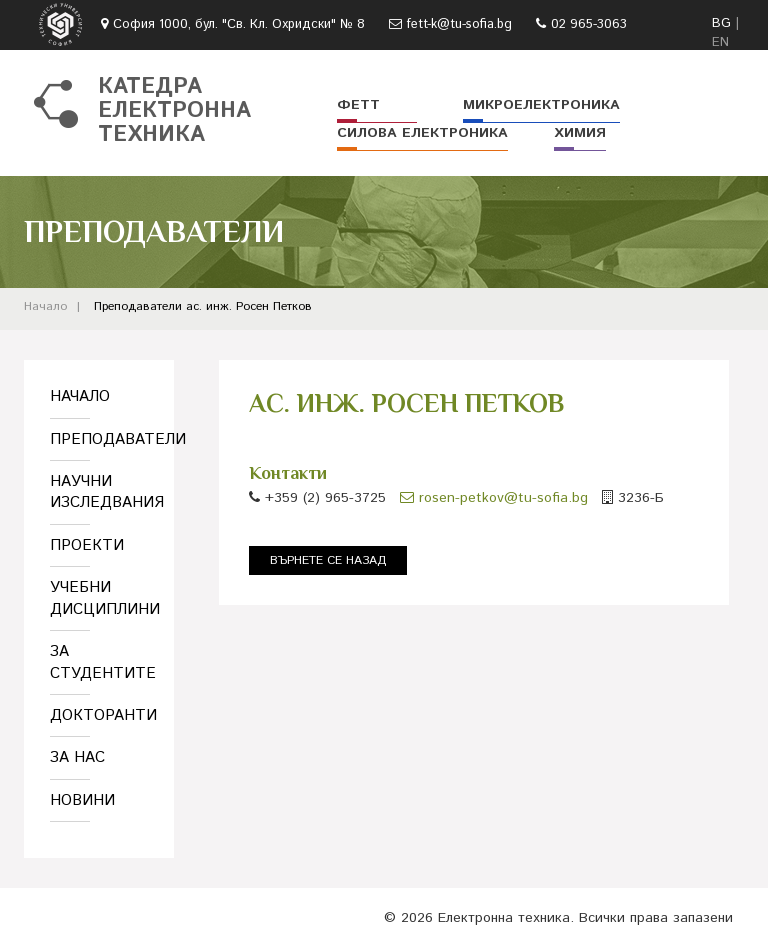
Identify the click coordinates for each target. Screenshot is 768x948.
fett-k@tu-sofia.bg (459, 24)
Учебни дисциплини (99, 598)
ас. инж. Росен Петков (249, 306)
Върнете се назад (328, 560)
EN (720, 42)
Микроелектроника (541, 105)
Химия (580, 133)
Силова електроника (422, 133)
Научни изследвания (99, 492)
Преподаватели (138, 306)
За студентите (99, 662)
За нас (77, 757)
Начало (45, 306)
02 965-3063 (589, 24)
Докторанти (99, 715)
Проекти (87, 545)
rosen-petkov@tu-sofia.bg (494, 498)
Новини (82, 800)
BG (721, 23)
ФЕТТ (358, 105)
